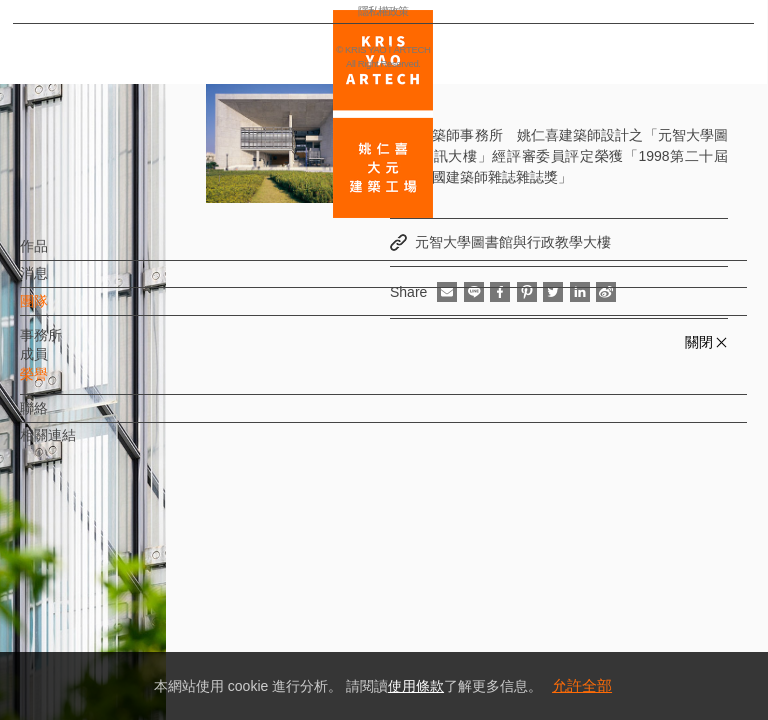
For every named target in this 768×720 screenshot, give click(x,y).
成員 (67, 364)
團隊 (67, 311)
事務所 (74, 344)
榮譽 (67, 384)
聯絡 (67, 418)
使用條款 (416, 686)
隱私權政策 (103, 646)
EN (136, 588)
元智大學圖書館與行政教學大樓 (513, 242)
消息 (67, 283)
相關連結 (81, 445)
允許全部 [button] (582, 685)
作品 (67, 256)
